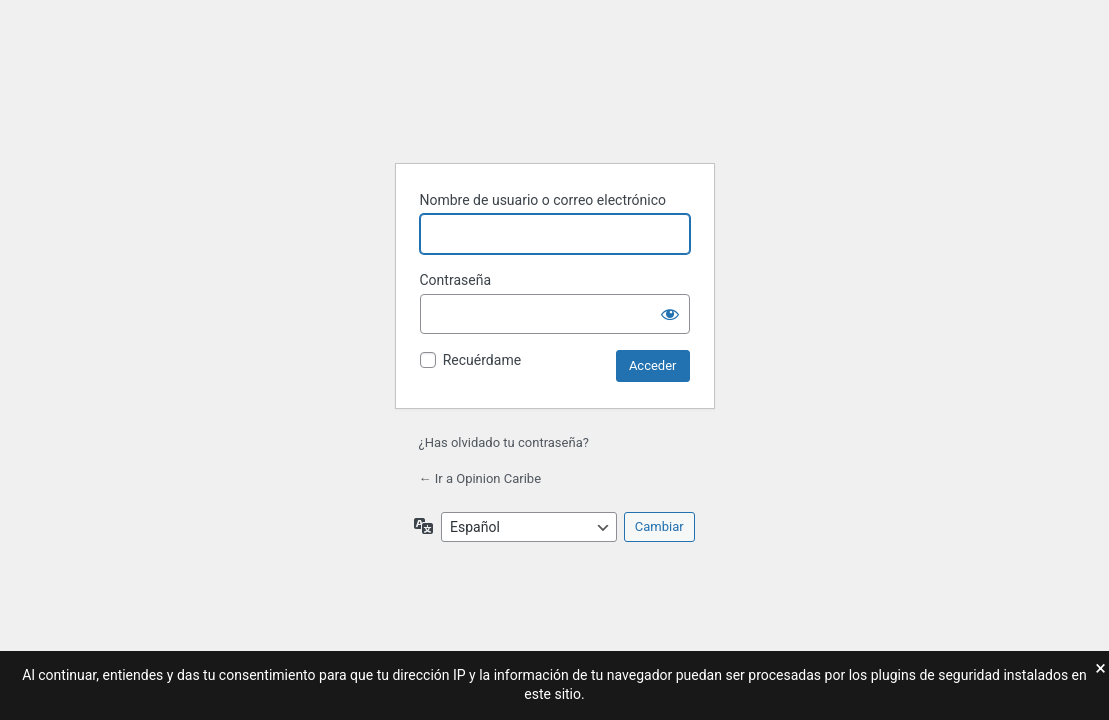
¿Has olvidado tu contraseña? (504, 442)
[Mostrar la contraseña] (670, 314)
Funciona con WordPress (555, 97)
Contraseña (456, 280)
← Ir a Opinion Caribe (480, 478)
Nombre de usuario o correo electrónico (543, 200)
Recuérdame (482, 360)
